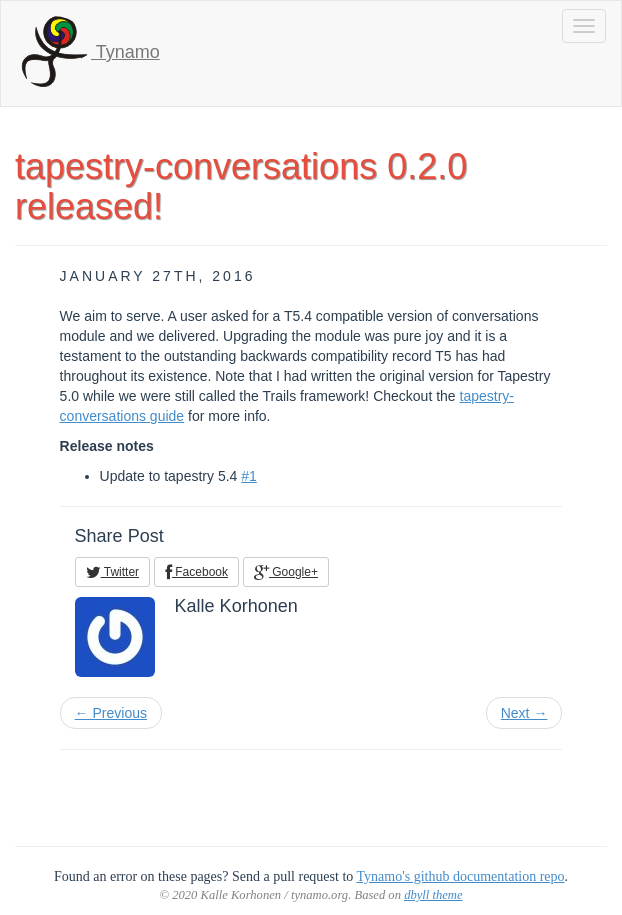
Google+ (286, 572)
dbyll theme (433, 895)
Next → (524, 713)
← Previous (111, 713)
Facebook (196, 572)
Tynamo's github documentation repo (461, 876)
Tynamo (88, 53)
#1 (249, 476)
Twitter (112, 572)
